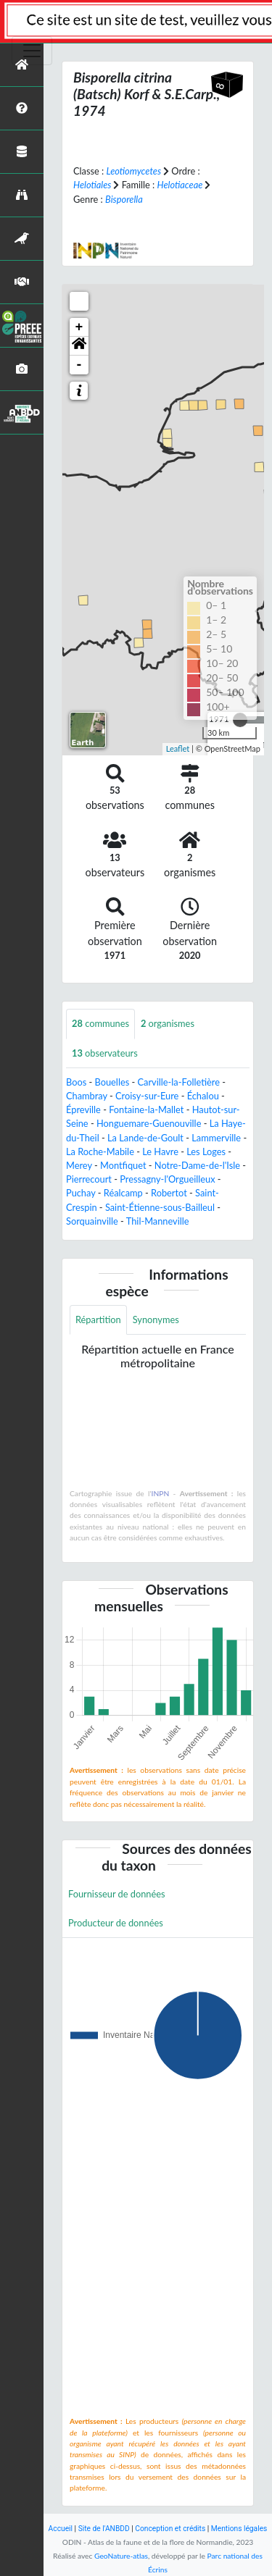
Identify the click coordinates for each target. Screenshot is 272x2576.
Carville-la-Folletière (179, 1082)
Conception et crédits (170, 2528)
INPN (161, 1493)
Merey (79, 1165)
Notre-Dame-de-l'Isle (197, 1165)
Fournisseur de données (116, 1894)
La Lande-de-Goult (145, 1138)
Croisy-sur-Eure (146, 1096)
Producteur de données (115, 1923)
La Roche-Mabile (100, 1151)
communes (100, 1023)
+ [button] (79, 327)
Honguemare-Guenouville (148, 1123)
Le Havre (160, 1151)
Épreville (83, 1109)
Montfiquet (123, 1165)
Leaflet (178, 748)
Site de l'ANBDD (104, 2528)
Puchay (81, 1193)
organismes (167, 1023)
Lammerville (216, 1138)
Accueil (61, 2528)
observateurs (105, 1053)
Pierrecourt (89, 1179)
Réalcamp (123, 1193)
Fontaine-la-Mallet (146, 1109)
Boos (76, 1082)
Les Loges (206, 1151)
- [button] (79, 365)
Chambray (86, 1096)
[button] (79, 346)
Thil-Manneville (157, 1221)
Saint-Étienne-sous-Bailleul (160, 1207)
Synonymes (156, 1319)
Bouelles (112, 1082)
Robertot (169, 1193)
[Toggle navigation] (32, 50)
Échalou (203, 1096)
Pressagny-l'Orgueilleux (167, 1179)
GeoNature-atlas (121, 2555)
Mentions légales (239, 2528)
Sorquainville (92, 1221)
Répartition (98, 1319)
